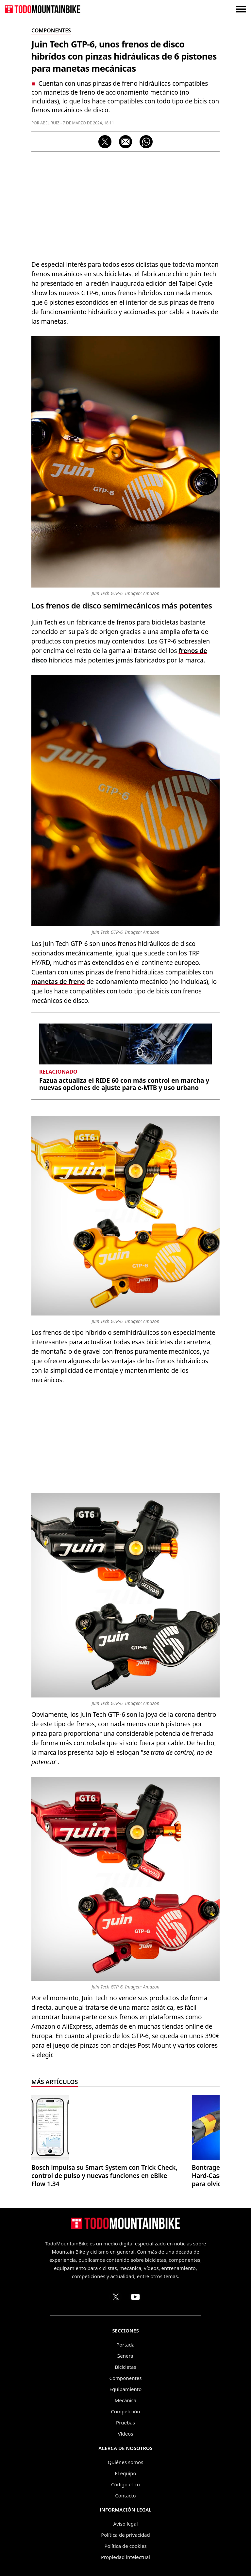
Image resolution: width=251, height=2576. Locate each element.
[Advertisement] (125, 204)
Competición (125, 2411)
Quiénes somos (125, 2462)
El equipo (125, 2473)
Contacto (125, 2495)
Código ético (125, 2484)
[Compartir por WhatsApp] (146, 141)
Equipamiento (125, 2389)
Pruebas (125, 2422)
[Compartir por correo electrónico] (125, 141)
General (125, 2355)
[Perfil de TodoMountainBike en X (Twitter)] (115, 2296)
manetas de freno (58, 981)
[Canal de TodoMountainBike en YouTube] (135, 2296)
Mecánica (125, 2400)
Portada (125, 2344)
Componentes (125, 2378)
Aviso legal (125, 2523)
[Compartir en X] (104, 141)
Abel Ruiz (49, 123)
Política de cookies (125, 2546)
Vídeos (125, 2433)
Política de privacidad (125, 2534)
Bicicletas (125, 2367)
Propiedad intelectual (125, 2557)
